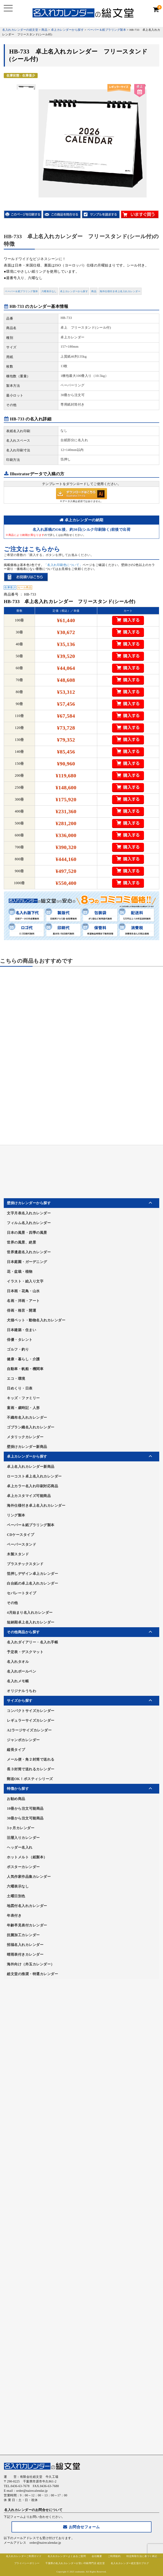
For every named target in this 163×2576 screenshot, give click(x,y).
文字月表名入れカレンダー (29, 1127)
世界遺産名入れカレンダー (29, 1166)
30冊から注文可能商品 (25, 1732)
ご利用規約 (114, 2470)
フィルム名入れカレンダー (29, 1137)
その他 (12, 1517)
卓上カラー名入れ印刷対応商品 (32, 1400)
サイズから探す (20, 1615)
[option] (26, 94)
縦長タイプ (16, 1664)
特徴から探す (18, 1703)
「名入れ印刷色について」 (63, 565)
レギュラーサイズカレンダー (30, 1635)
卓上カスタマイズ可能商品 (29, 1410)
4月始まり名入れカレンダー (30, 1527)
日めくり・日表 (20, 1302)
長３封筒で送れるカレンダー (30, 1683)
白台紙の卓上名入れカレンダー (32, 1497)
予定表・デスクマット (25, 1566)
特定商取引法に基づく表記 (141, 2470)
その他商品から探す (23, 1546)
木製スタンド (18, 1468)
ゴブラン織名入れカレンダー (30, 1341)
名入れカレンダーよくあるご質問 (67, 2470)
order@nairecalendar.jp (45, 2457)
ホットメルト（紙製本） (27, 1771)
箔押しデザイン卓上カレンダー (32, 1488)
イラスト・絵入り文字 (25, 1195)
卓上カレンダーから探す (74, 291)
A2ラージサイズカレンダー (29, 1644)
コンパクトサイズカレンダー (30, 1625)
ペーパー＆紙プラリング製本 (21, 291)
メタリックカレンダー (25, 1351)
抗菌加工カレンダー (23, 1849)
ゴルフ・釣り (18, 1263)
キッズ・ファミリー (23, 1312)
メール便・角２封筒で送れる (30, 1673)
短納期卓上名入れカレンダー (30, 1536)
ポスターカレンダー (23, 1781)
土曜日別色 (16, 1810)
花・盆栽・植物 (20, 1186)
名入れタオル (18, 1576)
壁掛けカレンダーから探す (29, 1117)
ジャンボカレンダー (23, 1654)
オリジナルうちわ (21, 1605)
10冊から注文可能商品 (25, 1723)
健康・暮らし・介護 (23, 1273)
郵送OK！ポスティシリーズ (30, 1693)
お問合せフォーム (81, 2441)
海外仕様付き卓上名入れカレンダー (120, 291)
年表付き (14, 1830)
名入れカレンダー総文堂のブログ (130, 2477)
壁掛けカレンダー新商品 (27, 1361)
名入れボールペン (21, 1585)
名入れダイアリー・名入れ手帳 (32, 1556)
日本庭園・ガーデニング (27, 1176)
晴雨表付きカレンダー (25, 1869)
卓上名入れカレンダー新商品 (30, 1381)
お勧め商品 (16, 1713)
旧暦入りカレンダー (23, 1752)
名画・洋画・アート (23, 1215)
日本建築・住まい (21, 1244)
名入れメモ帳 (18, 1595)
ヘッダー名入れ (20, 1761)
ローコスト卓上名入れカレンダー (34, 1390)
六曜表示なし (49, 291)
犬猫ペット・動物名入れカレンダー (36, 1234)
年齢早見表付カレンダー (27, 1839)
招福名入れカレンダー (25, 1859)
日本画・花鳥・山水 (23, 1205)
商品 (93, 291)
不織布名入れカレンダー (27, 1332)
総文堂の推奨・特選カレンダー (32, 1888)
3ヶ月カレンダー (20, 1742)
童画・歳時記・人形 (23, 1322)
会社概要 (97, 2470)
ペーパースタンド (21, 1458)
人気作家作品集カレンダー (29, 1791)
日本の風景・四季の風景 (27, 1147)
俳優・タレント (20, 1254)
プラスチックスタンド (25, 1478)
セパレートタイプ (21, 1507)
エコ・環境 (16, 1293)
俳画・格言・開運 (21, 1225)
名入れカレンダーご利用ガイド (24, 2470)
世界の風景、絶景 (21, 1156)
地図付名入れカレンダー (27, 1820)
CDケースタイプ (20, 1449)
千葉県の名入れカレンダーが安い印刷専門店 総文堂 (75, 2477)
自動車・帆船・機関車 (25, 1283)
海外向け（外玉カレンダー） (30, 1878)
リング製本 (16, 1429)
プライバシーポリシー (27, 2477)
